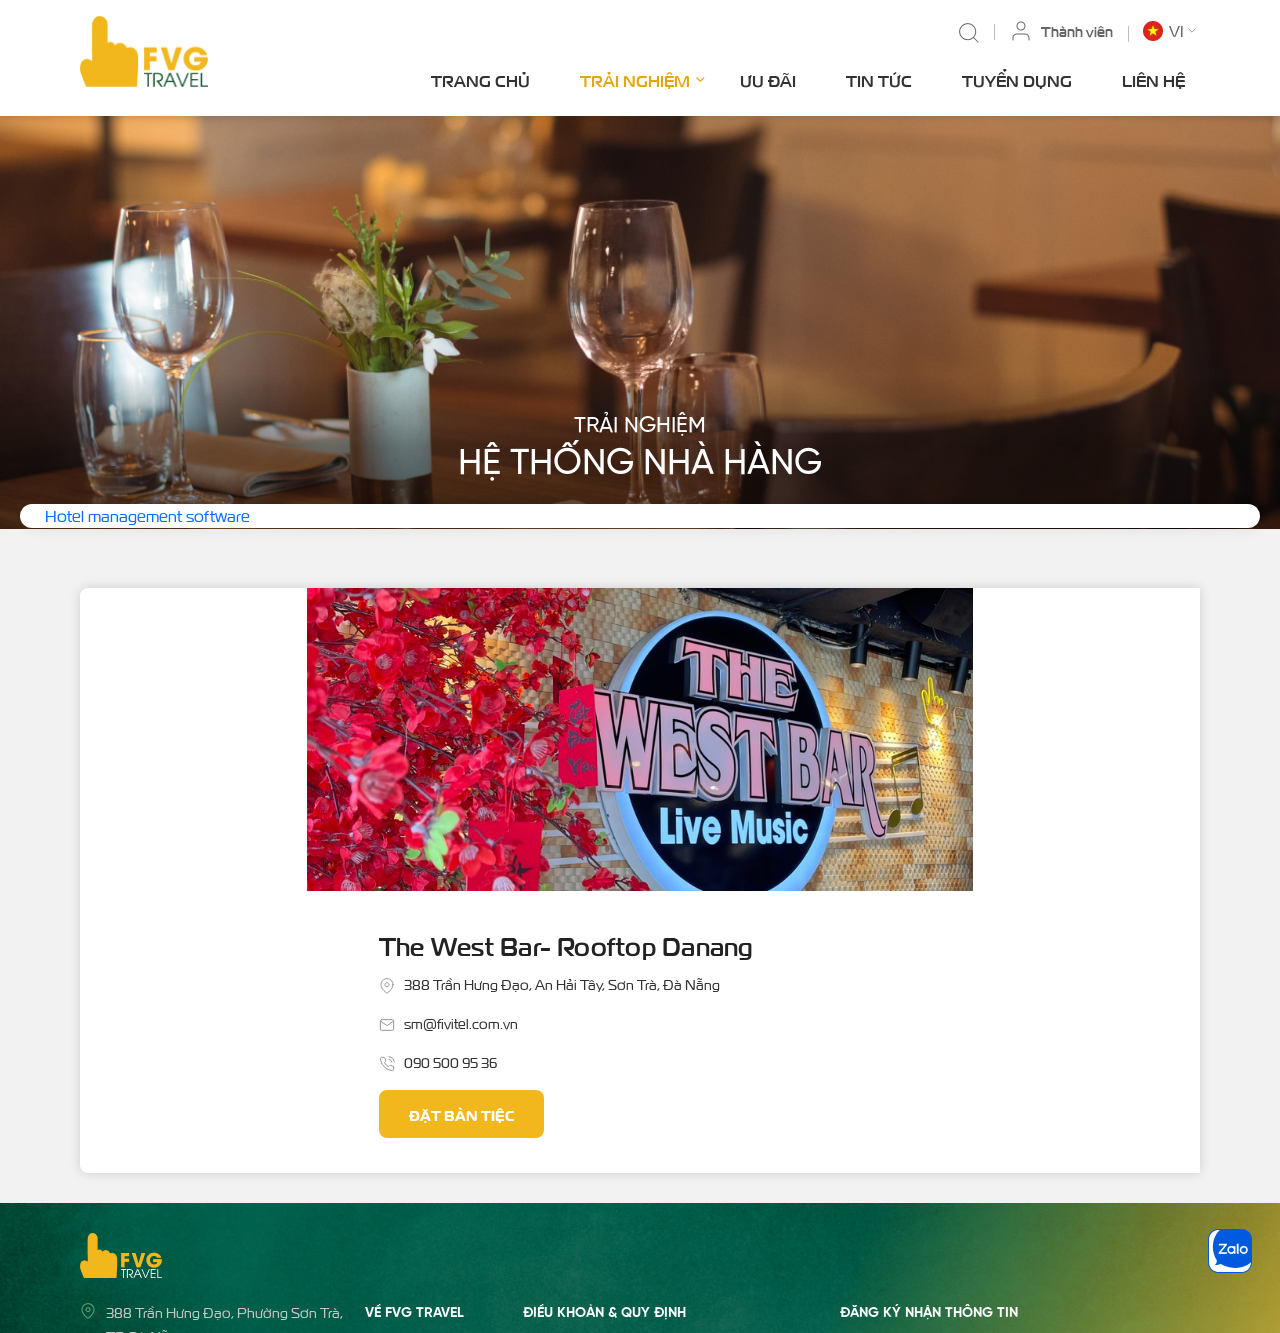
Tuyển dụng (1017, 80)
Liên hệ (1153, 80)
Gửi (1173, 1115)
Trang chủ (480, 80)
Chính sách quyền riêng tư (602, 1183)
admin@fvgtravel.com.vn (184, 1124)
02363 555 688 (154, 1202)
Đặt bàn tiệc (730, 813)
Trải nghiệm (642, 78)
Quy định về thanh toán (595, 1144)
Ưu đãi (768, 80)
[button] (1171, 31)
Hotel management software (147, 516)
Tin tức (879, 80)
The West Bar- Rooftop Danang (843, 642)
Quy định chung (572, 1105)
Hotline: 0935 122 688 (174, 1163)
